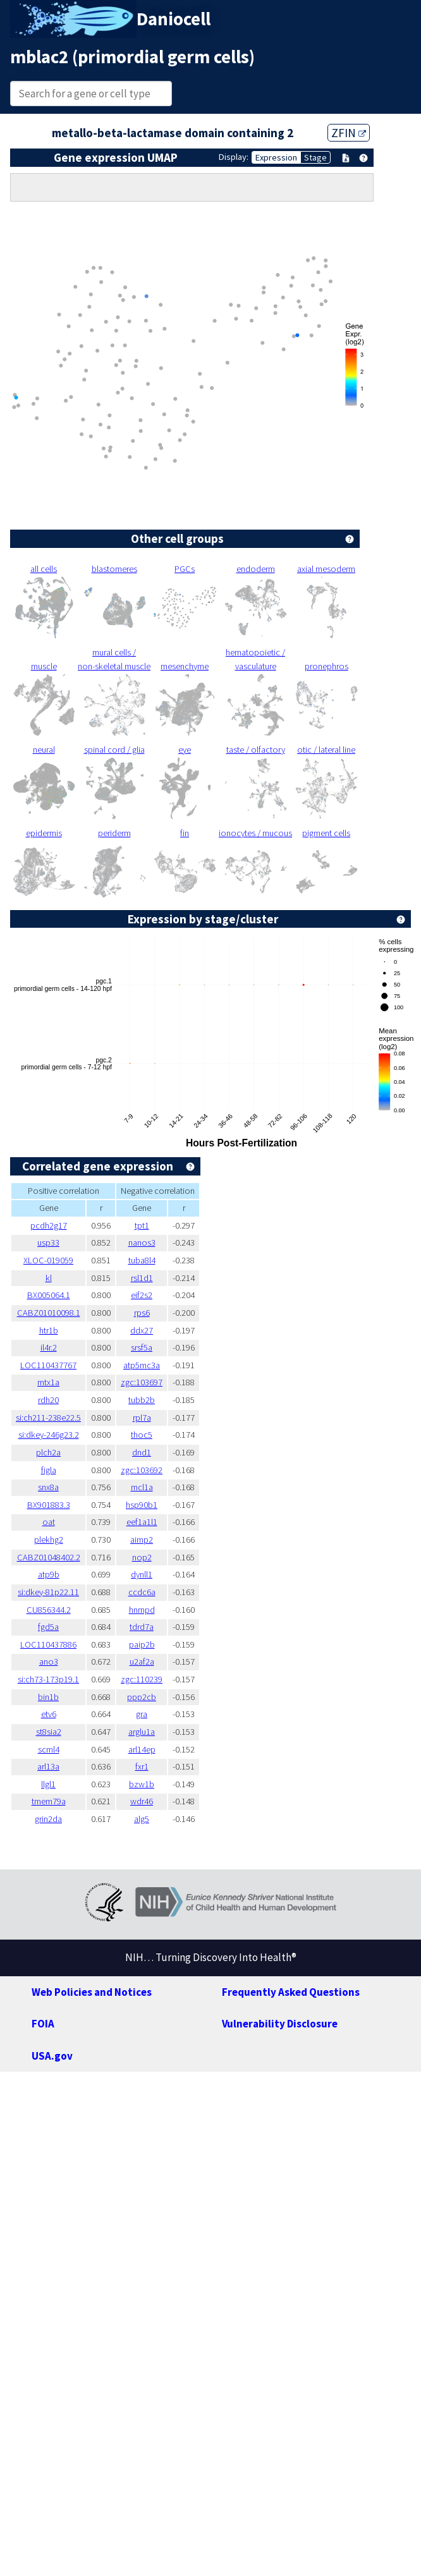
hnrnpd (142, 1609)
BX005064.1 (48, 1295)
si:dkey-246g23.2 (48, 1434)
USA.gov (52, 2056)
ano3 (48, 1661)
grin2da (48, 1819)
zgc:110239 (141, 1679)
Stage (315, 157)
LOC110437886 (48, 1644)
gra (141, 1714)
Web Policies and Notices (92, 1992)
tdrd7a (142, 1626)
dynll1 (141, 1574)
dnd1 (141, 1452)
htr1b (48, 1330)
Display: (233, 156)
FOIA (43, 2024)
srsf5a (141, 1347)
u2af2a (142, 1661)
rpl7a (142, 1417)
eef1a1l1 (141, 1522)
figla (48, 1470)
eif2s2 (141, 1295)
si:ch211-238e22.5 (48, 1417)
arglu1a (141, 1731)
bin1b (48, 1697)
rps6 (142, 1312)
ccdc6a (142, 1592)
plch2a (48, 1452)
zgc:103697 (141, 1382)
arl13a (48, 1766)
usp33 (48, 1242)
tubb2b (141, 1400)
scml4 (48, 1749)
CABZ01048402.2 (48, 1557)
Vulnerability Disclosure (280, 2024)
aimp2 (141, 1539)
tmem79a (49, 1801)
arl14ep (142, 1749)
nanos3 (142, 1242)
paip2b (142, 1644)
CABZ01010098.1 (48, 1312)
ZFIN (348, 132)
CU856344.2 (49, 1609)
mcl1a (142, 1487)
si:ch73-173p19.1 (48, 1679)
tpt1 (142, 1225)
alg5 (141, 1819)
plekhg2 (48, 1539)
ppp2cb (141, 1697)
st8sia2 (48, 1731)
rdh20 (48, 1400)
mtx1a (48, 1382)
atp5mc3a (141, 1365)
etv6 (48, 1714)
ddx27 (141, 1330)
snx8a (48, 1487)
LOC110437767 (48, 1365)
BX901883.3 (48, 1504)
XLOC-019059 (48, 1260)
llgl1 (48, 1784)
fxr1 (142, 1766)
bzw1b (141, 1784)
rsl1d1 (142, 1278)
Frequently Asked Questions (291, 1992)
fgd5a (48, 1626)
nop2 (142, 1557)
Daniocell (173, 19)
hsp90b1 (141, 1504)
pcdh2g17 (48, 1225)
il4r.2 (48, 1347)
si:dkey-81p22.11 (48, 1592)
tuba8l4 (142, 1260)
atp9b (48, 1574)
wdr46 (141, 1801)
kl (49, 1278)
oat (48, 1522)
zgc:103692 (141, 1470)
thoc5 (141, 1434)
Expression (276, 157)
